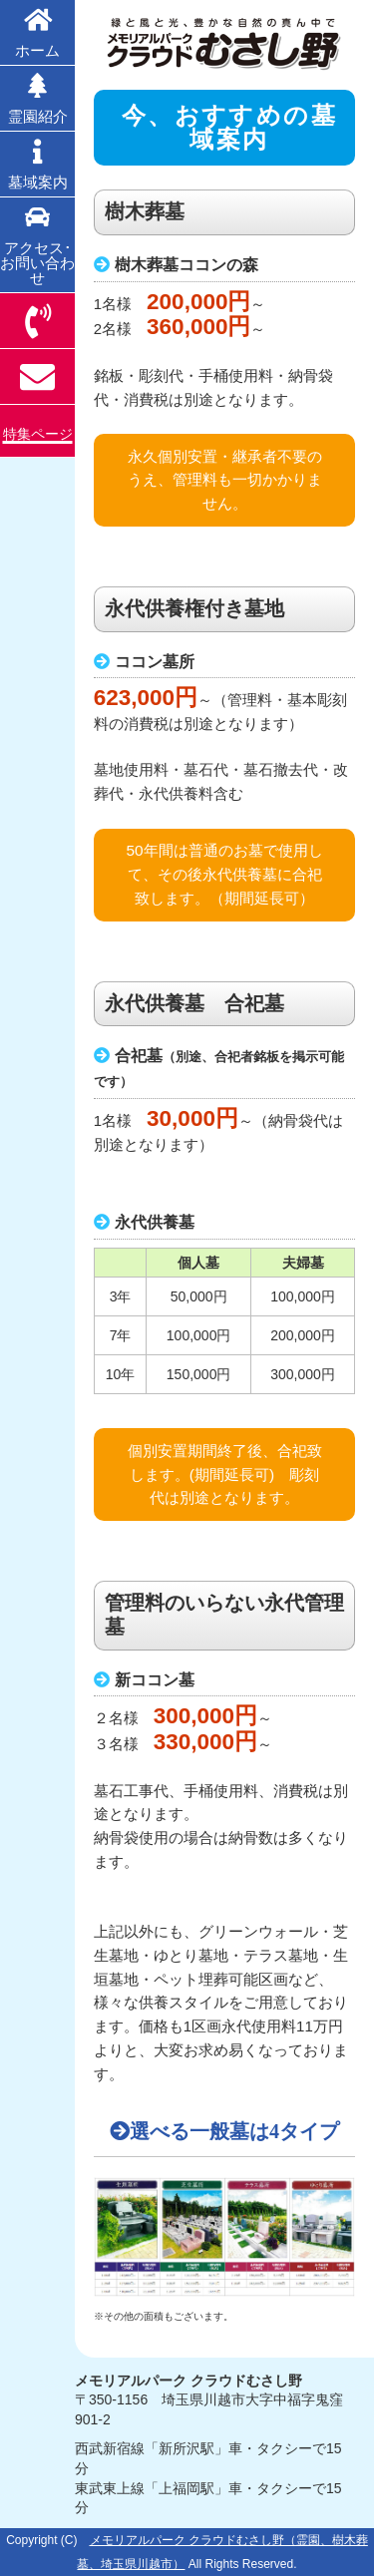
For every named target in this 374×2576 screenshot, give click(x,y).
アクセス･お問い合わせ (37, 245)
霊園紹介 (37, 99)
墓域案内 (37, 164)
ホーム (37, 33)
